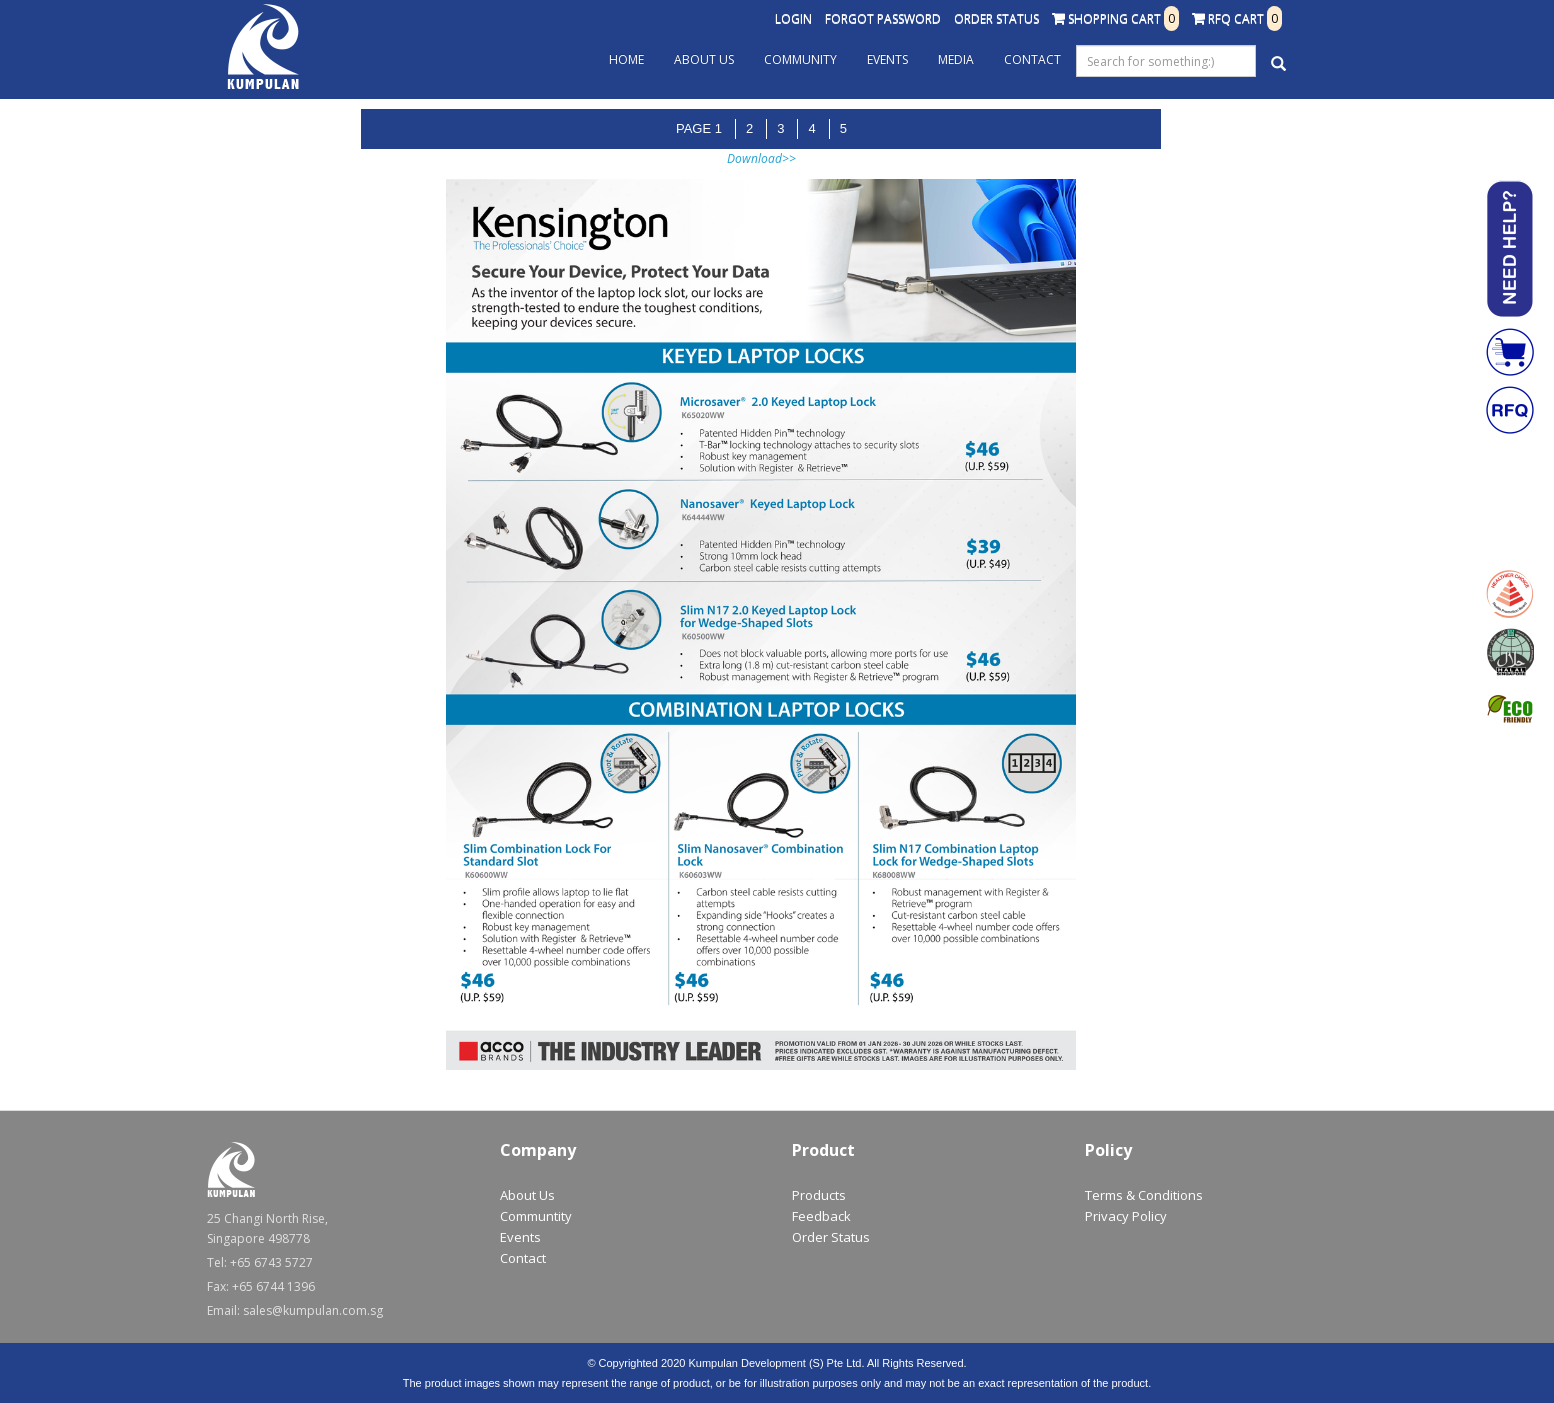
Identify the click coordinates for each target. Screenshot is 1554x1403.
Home (626, 59)
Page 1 (699, 128)
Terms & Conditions (1144, 1195)
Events (887, 59)
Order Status (996, 18)
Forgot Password (883, 18)
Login (793, 18)
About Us (704, 59)
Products (819, 1195)
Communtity (536, 1216)
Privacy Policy (1126, 1216)
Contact (1032, 59)
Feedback (821, 1216)
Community (800, 59)
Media (956, 59)
